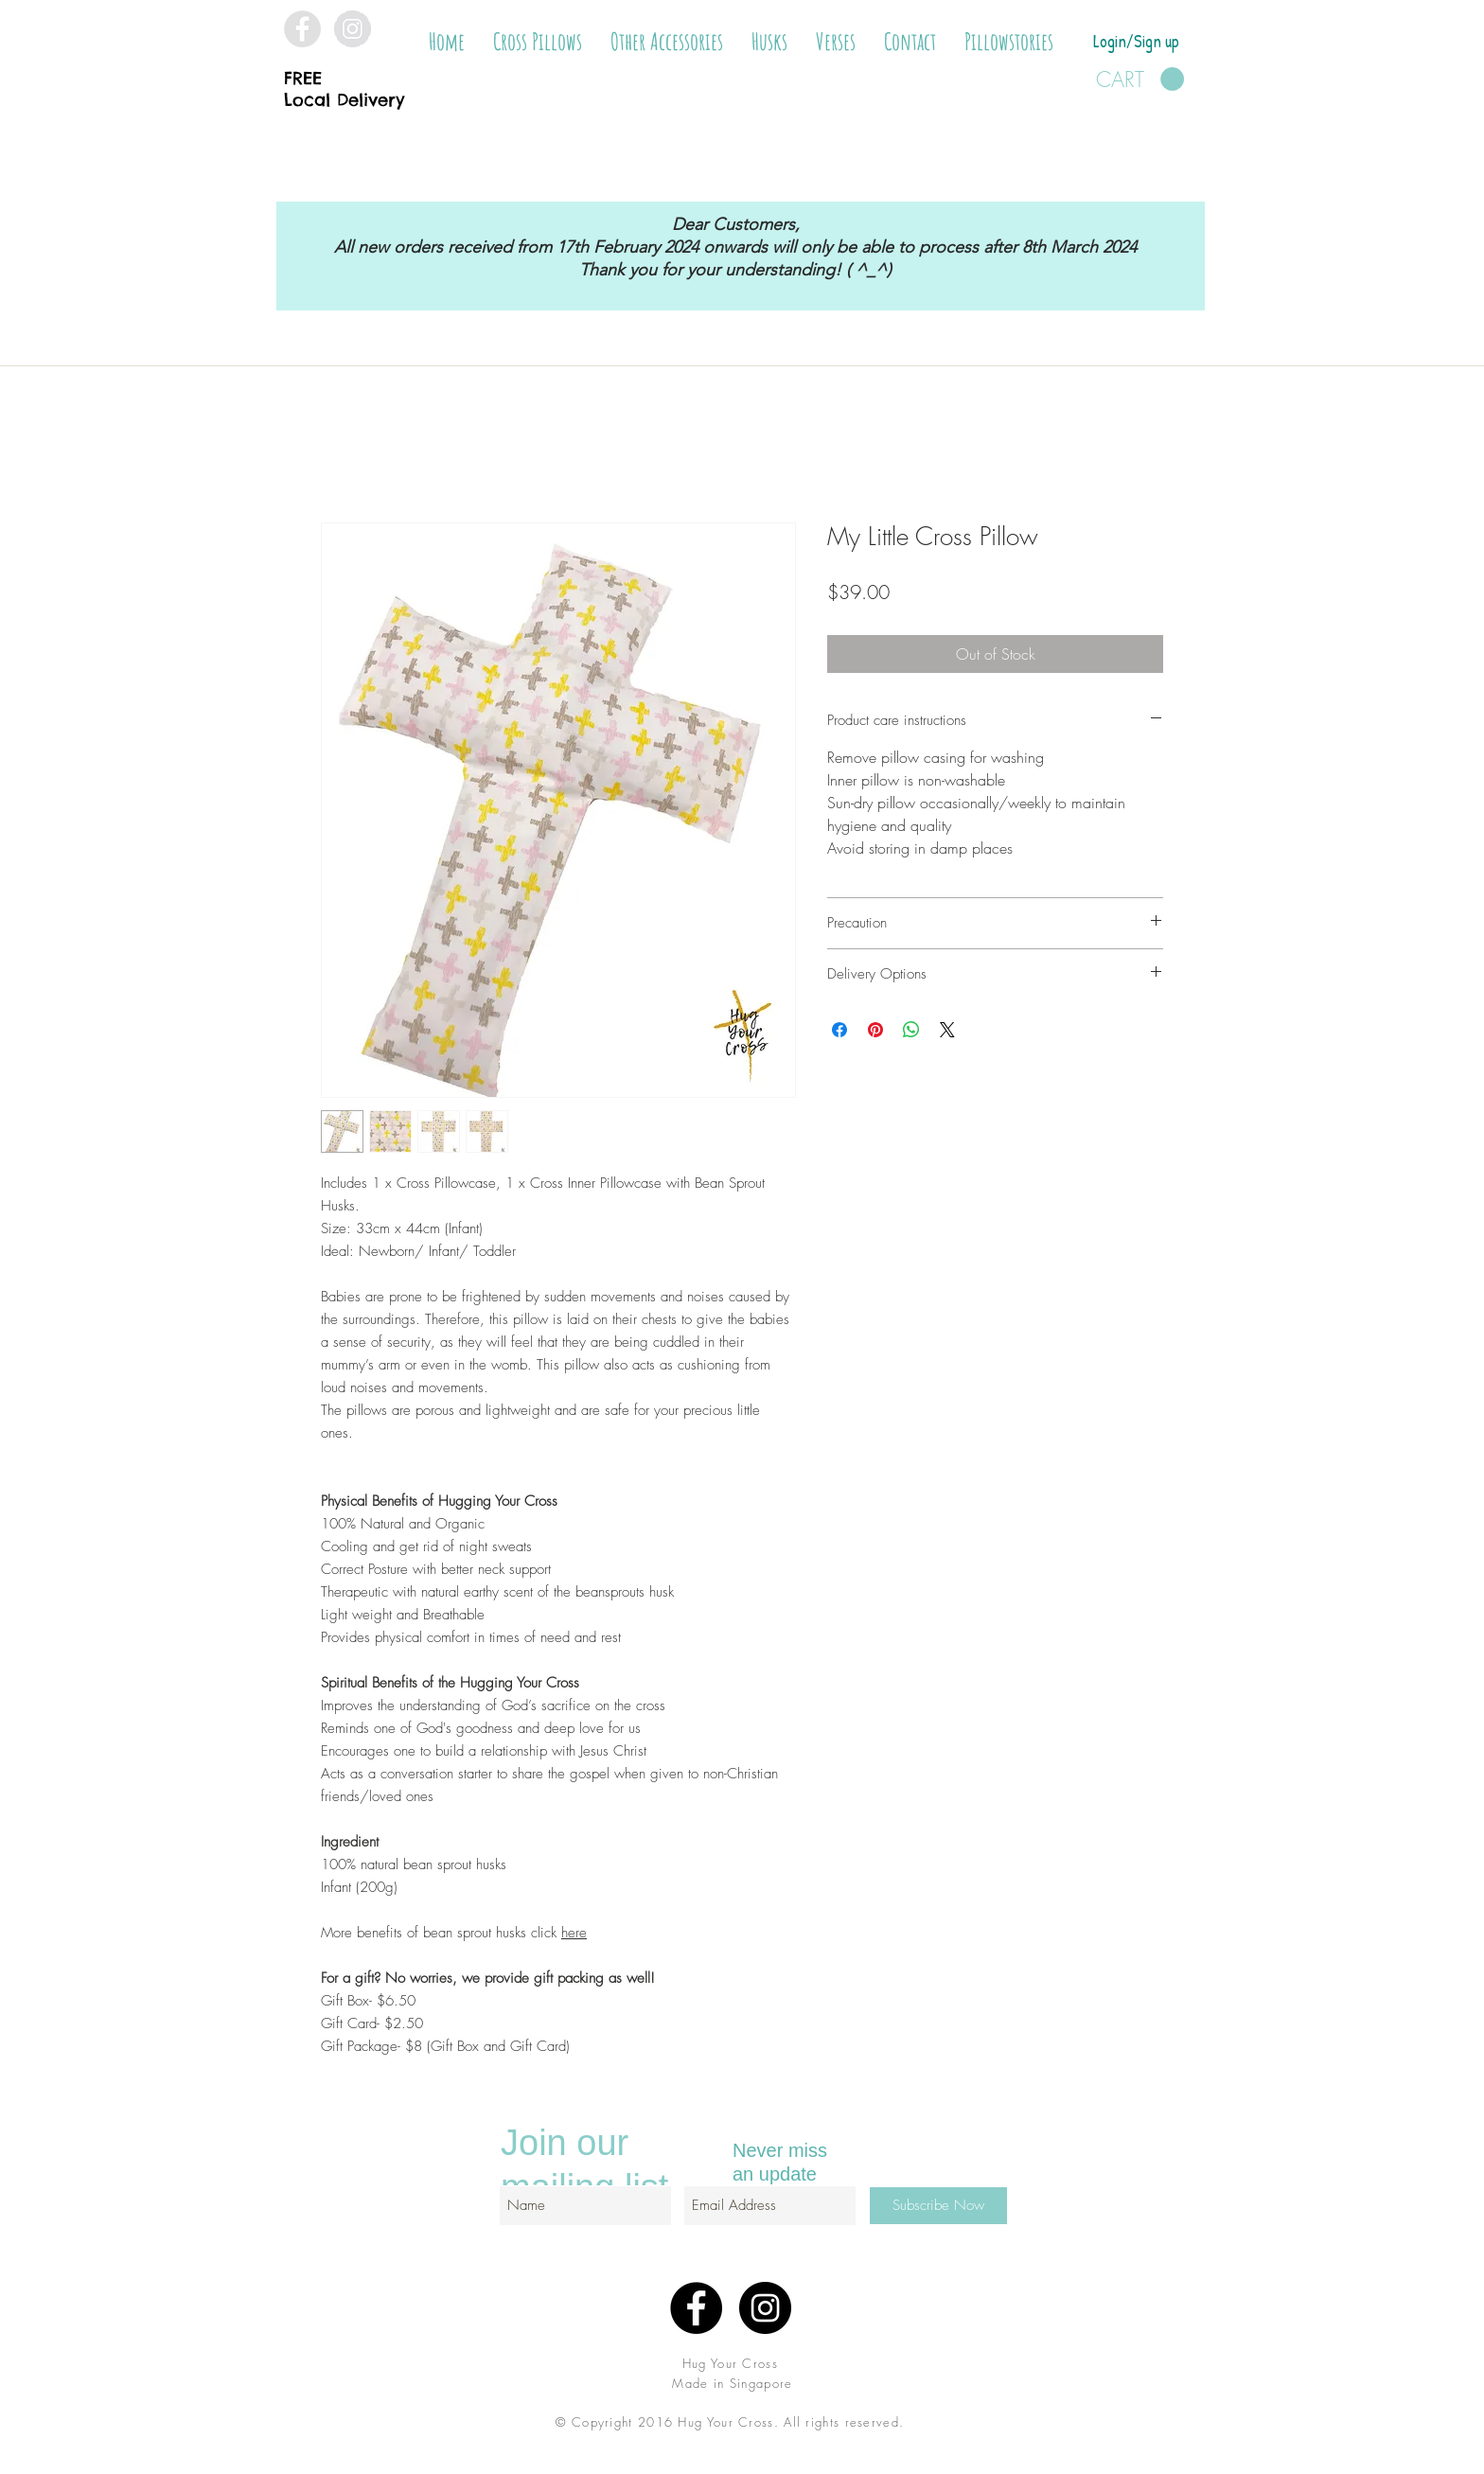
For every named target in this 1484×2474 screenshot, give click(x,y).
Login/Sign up (1136, 41)
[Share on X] (947, 1029)
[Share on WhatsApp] (911, 1029)
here (574, 1932)
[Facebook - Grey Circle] (302, 28)
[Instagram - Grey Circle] (352, 28)
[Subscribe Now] (938, 2205)
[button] (537, 41)
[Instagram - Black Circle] (765, 2308)
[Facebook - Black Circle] (696, 2308)
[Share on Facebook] (839, 1029)
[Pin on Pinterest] (875, 1029)
